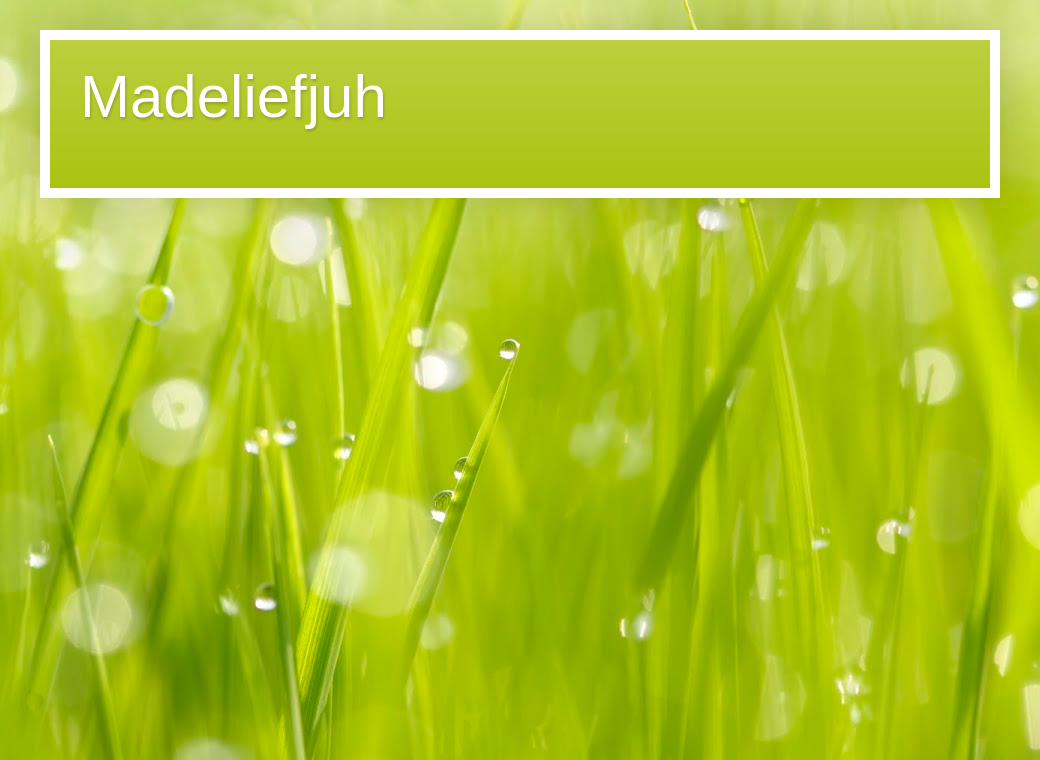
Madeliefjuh (233, 96)
